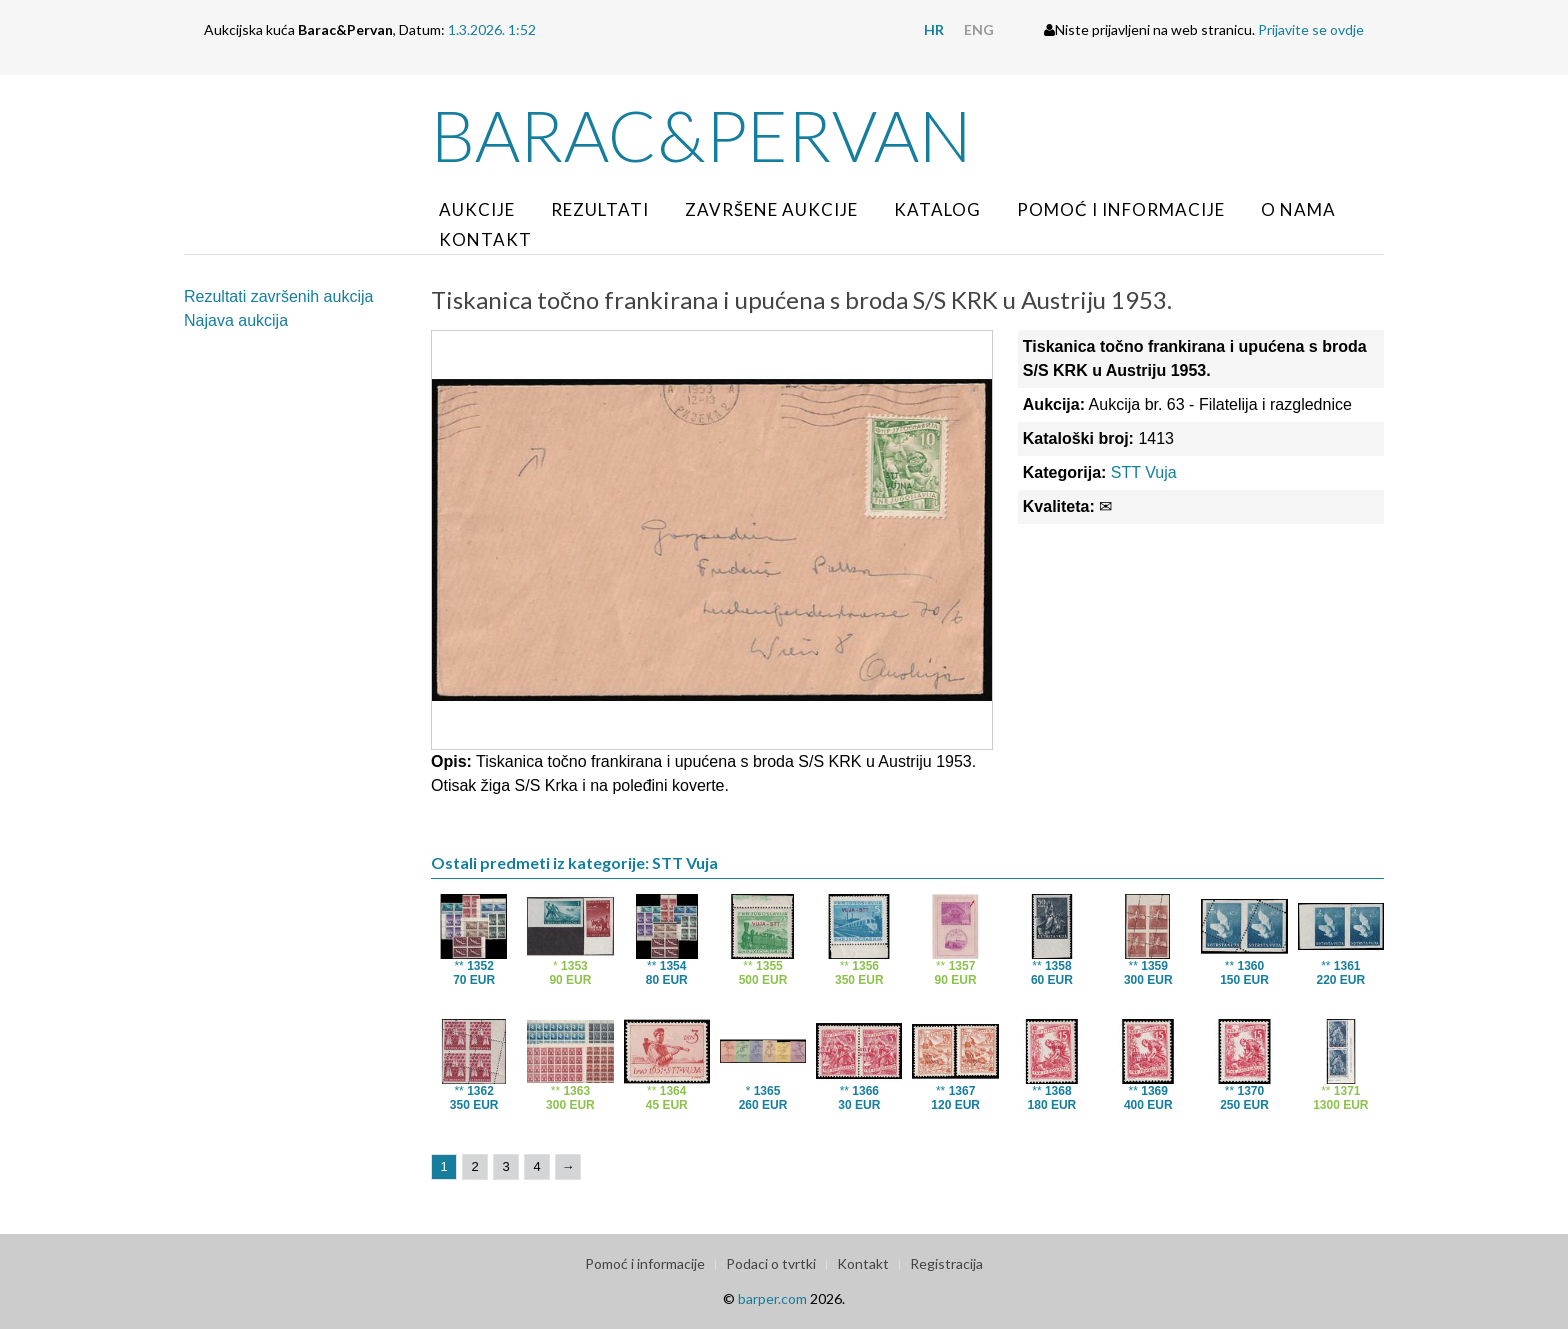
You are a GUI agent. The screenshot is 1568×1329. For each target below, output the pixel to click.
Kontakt (485, 239)
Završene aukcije (771, 209)
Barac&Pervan (701, 135)
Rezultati (600, 209)
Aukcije (477, 209)
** (474, 973)
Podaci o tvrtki (771, 1263)
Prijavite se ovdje (1311, 29)
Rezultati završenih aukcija (278, 296)
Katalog (937, 209)
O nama (1298, 209)
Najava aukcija (236, 320)
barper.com (772, 1298)
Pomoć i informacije (1121, 209)
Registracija (946, 1263)
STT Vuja (1144, 472)
